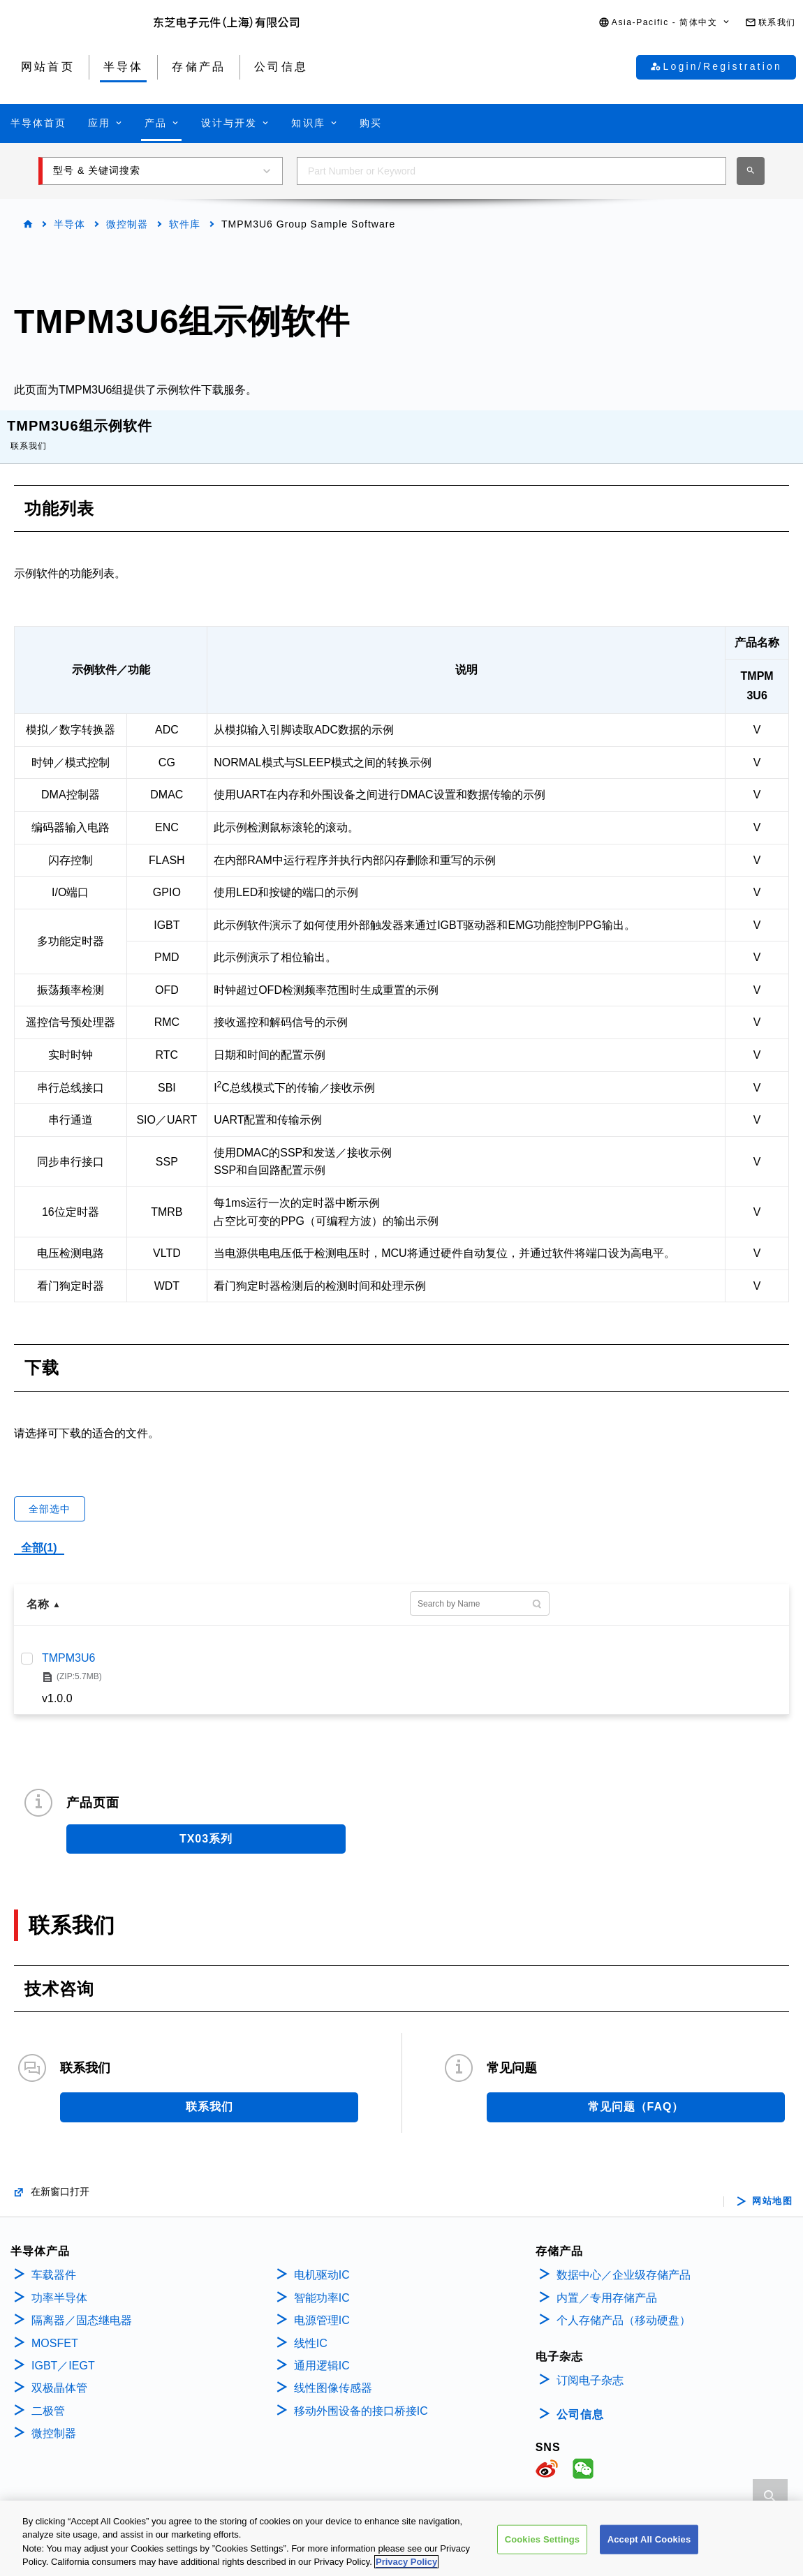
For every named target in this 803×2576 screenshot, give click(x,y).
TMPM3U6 (68, 1644)
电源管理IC (322, 2306)
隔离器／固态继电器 (81, 2306)
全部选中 (50, 1495)
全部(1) (39, 1534)
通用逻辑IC (322, 2352)
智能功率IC (322, 2284)
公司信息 (580, 2400)
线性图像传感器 (333, 2374)
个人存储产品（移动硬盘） (624, 2306)
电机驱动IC (322, 2261)
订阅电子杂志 (590, 2366)
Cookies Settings (542, 2540)
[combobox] (511, 171)
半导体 (69, 224)
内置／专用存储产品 (607, 2284)
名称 (38, 1590)
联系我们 (28, 432)
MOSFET (54, 2329)
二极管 (48, 2397)
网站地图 (772, 2187)
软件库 (184, 224)
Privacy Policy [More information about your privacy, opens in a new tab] (406, 2563)
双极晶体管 (59, 2374)
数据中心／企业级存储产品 (624, 2261)
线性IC (310, 2329)
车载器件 (53, 2261)
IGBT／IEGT (63, 2352)
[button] (664, 22)
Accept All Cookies (649, 2540)
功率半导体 (59, 2284)
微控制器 (127, 224)
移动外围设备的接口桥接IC (361, 2397)
